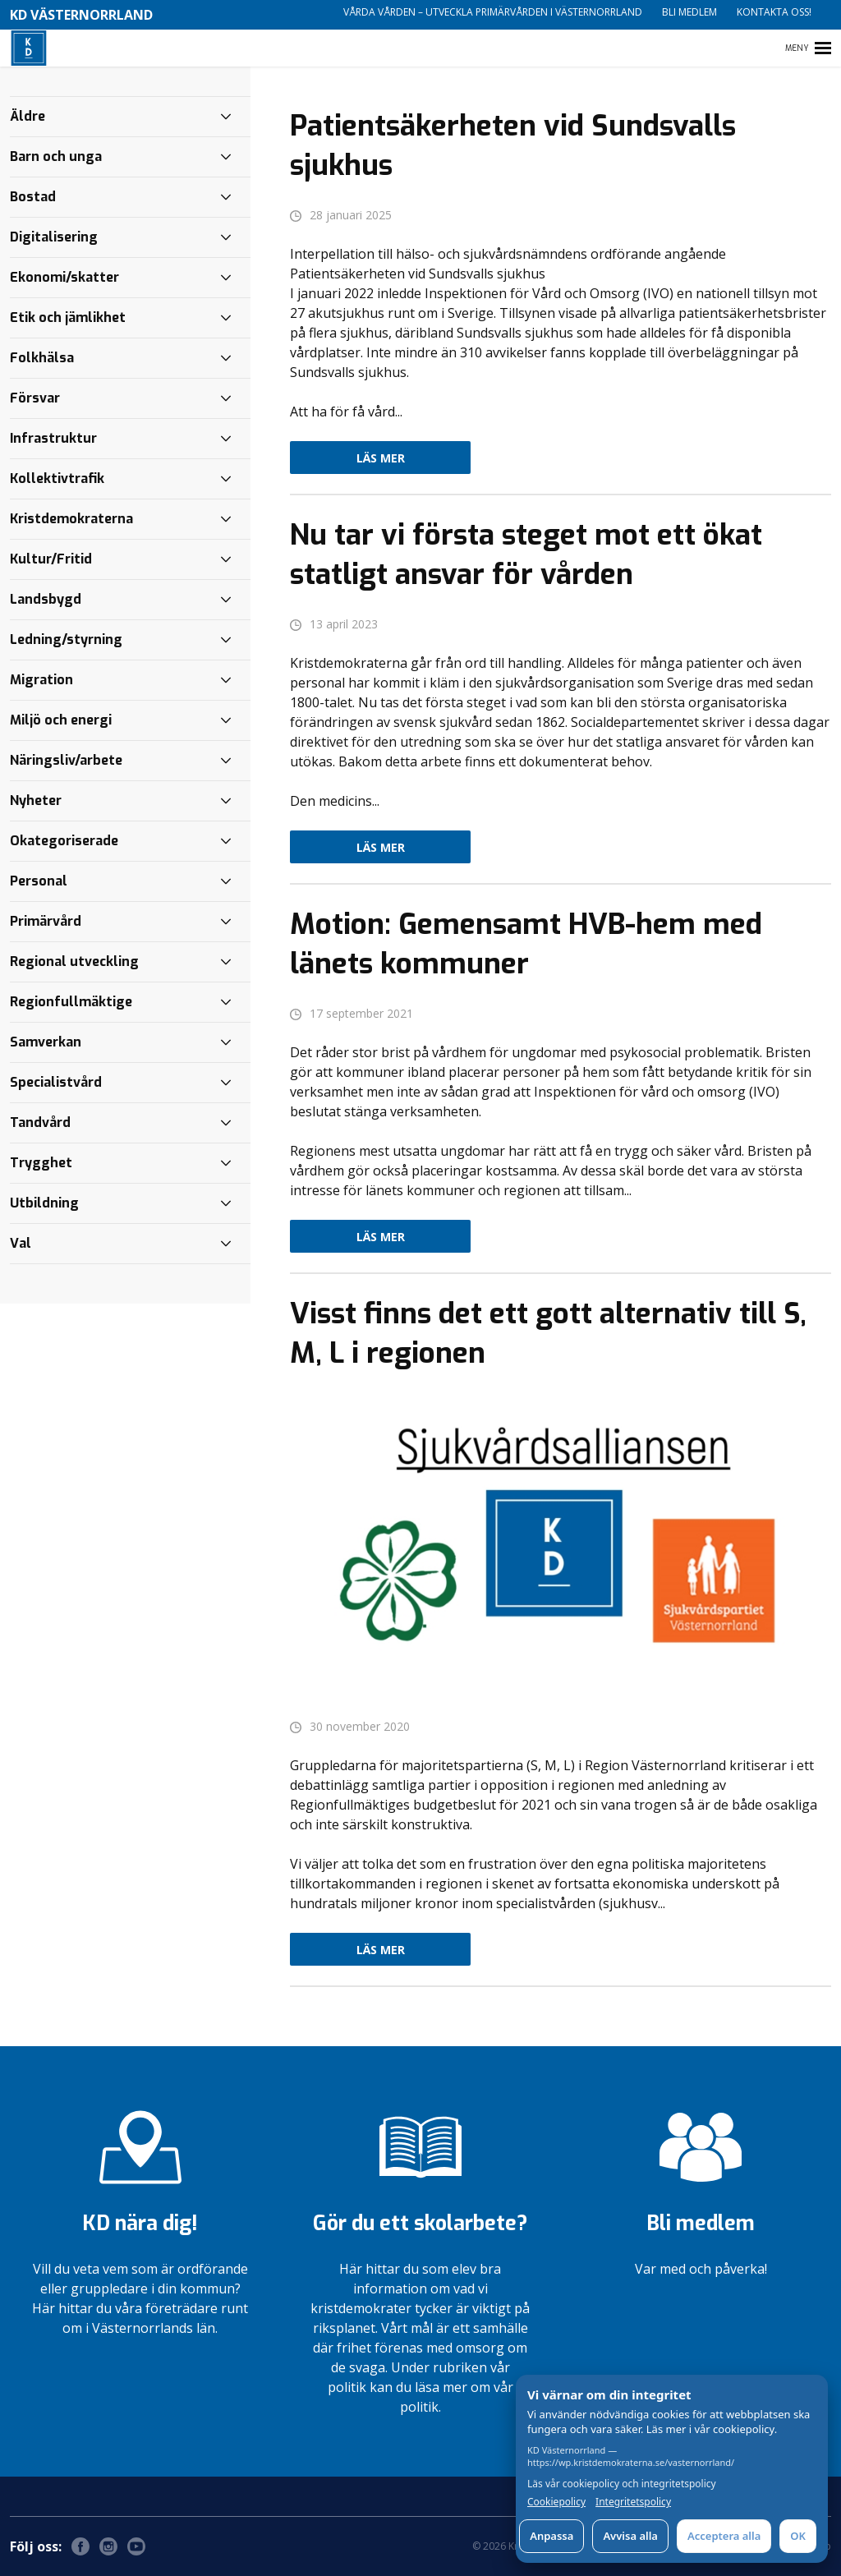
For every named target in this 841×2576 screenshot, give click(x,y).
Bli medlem (689, 12)
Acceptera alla (724, 2535)
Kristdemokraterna (71, 518)
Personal (38, 881)
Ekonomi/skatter (64, 277)
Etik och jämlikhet (68, 317)
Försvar (35, 398)
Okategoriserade (64, 840)
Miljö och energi (61, 720)
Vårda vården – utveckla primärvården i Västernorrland (492, 12)
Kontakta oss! (774, 12)
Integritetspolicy (633, 2502)
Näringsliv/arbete (66, 760)
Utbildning (44, 1203)
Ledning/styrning (66, 639)
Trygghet (41, 1162)
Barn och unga (56, 156)
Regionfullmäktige (71, 1001)
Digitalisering (54, 237)
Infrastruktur (53, 438)
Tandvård (40, 1122)
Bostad (33, 196)
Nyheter (36, 800)
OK (798, 2535)
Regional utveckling (74, 961)
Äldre (27, 116)
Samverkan (45, 1042)
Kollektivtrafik (57, 478)
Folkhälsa (42, 357)
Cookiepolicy (556, 2502)
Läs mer (380, 458)
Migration (41, 679)
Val (20, 1243)
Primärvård (45, 921)
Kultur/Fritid (51, 559)
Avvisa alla (630, 2535)
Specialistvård (56, 1082)
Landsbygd (45, 599)
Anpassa (551, 2535)
